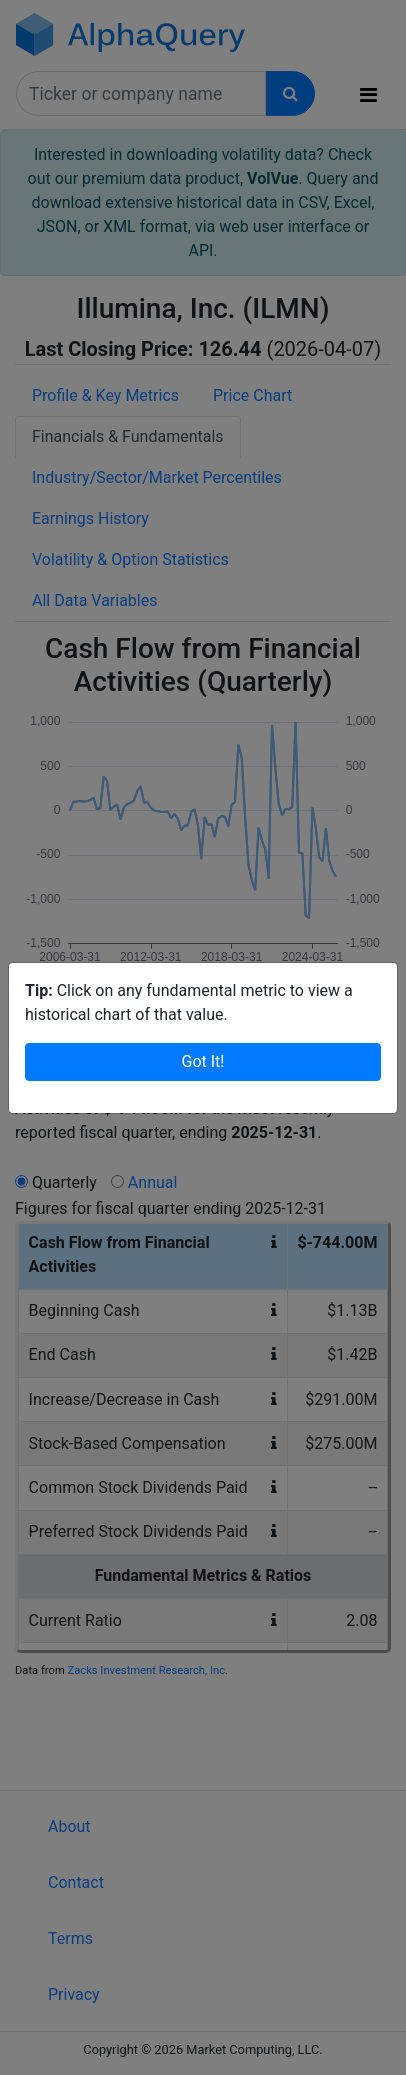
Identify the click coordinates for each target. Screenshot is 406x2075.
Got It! (203, 1061)
